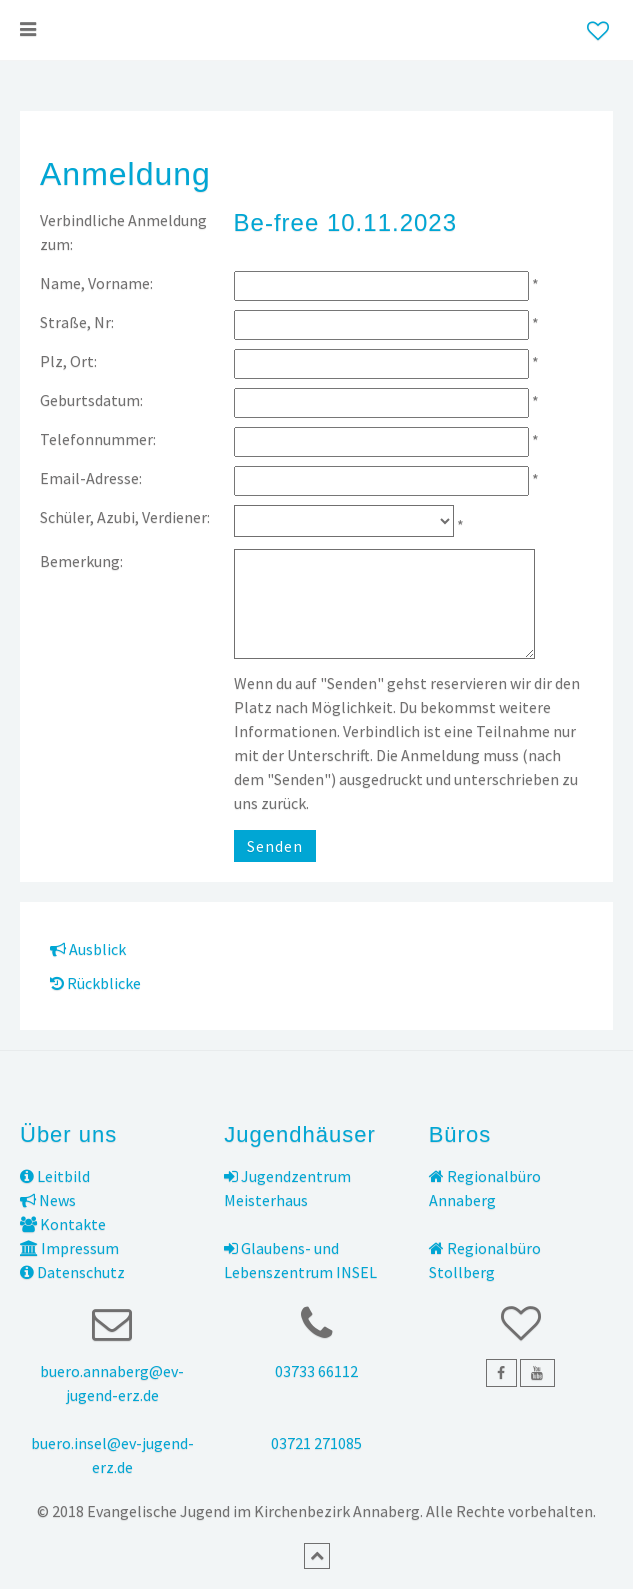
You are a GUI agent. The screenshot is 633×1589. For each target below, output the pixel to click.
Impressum (69, 1248)
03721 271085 (316, 1443)
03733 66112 (316, 1371)
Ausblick (88, 949)
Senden (275, 846)
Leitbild (55, 1176)
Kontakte (63, 1224)
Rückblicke (95, 983)
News (48, 1200)
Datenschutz (72, 1272)
